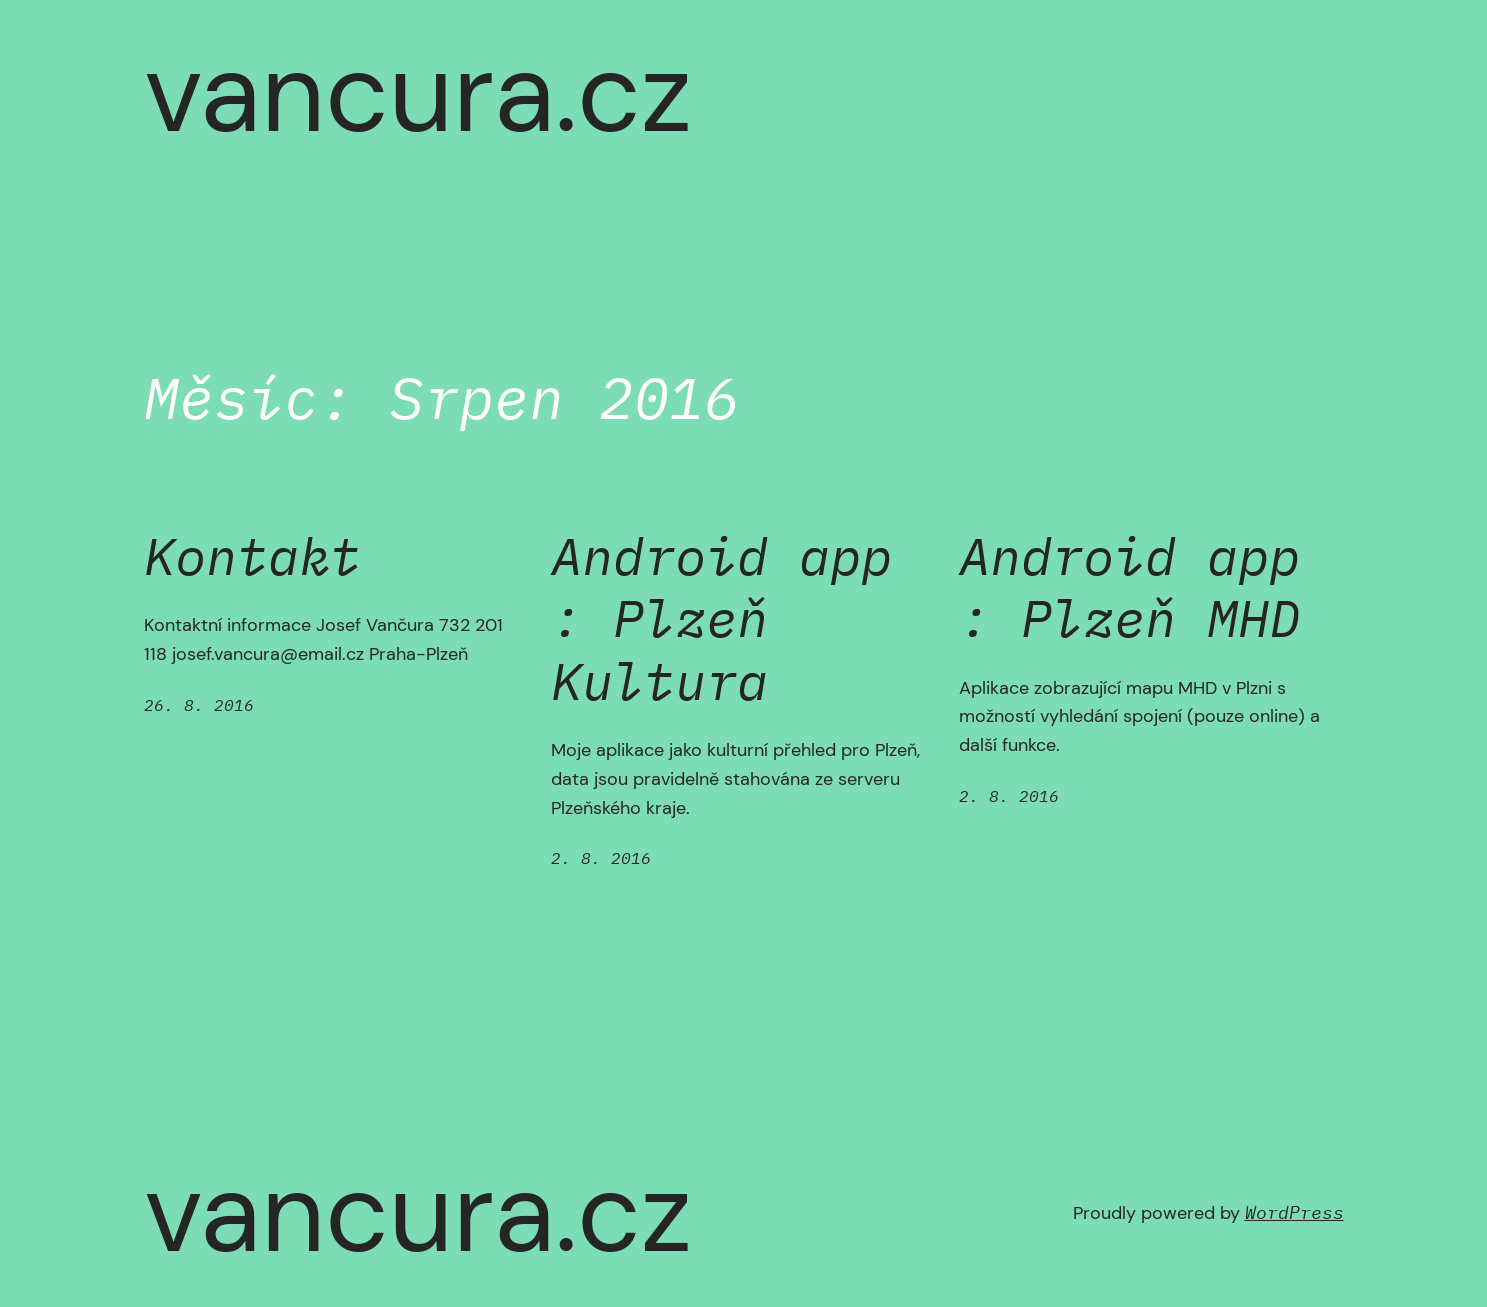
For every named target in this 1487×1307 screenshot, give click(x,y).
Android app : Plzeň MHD (1129, 587)
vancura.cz (418, 93)
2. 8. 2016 (601, 858)
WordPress (1294, 1212)
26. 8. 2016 (199, 705)
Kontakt (252, 556)
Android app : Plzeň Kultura (721, 618)
